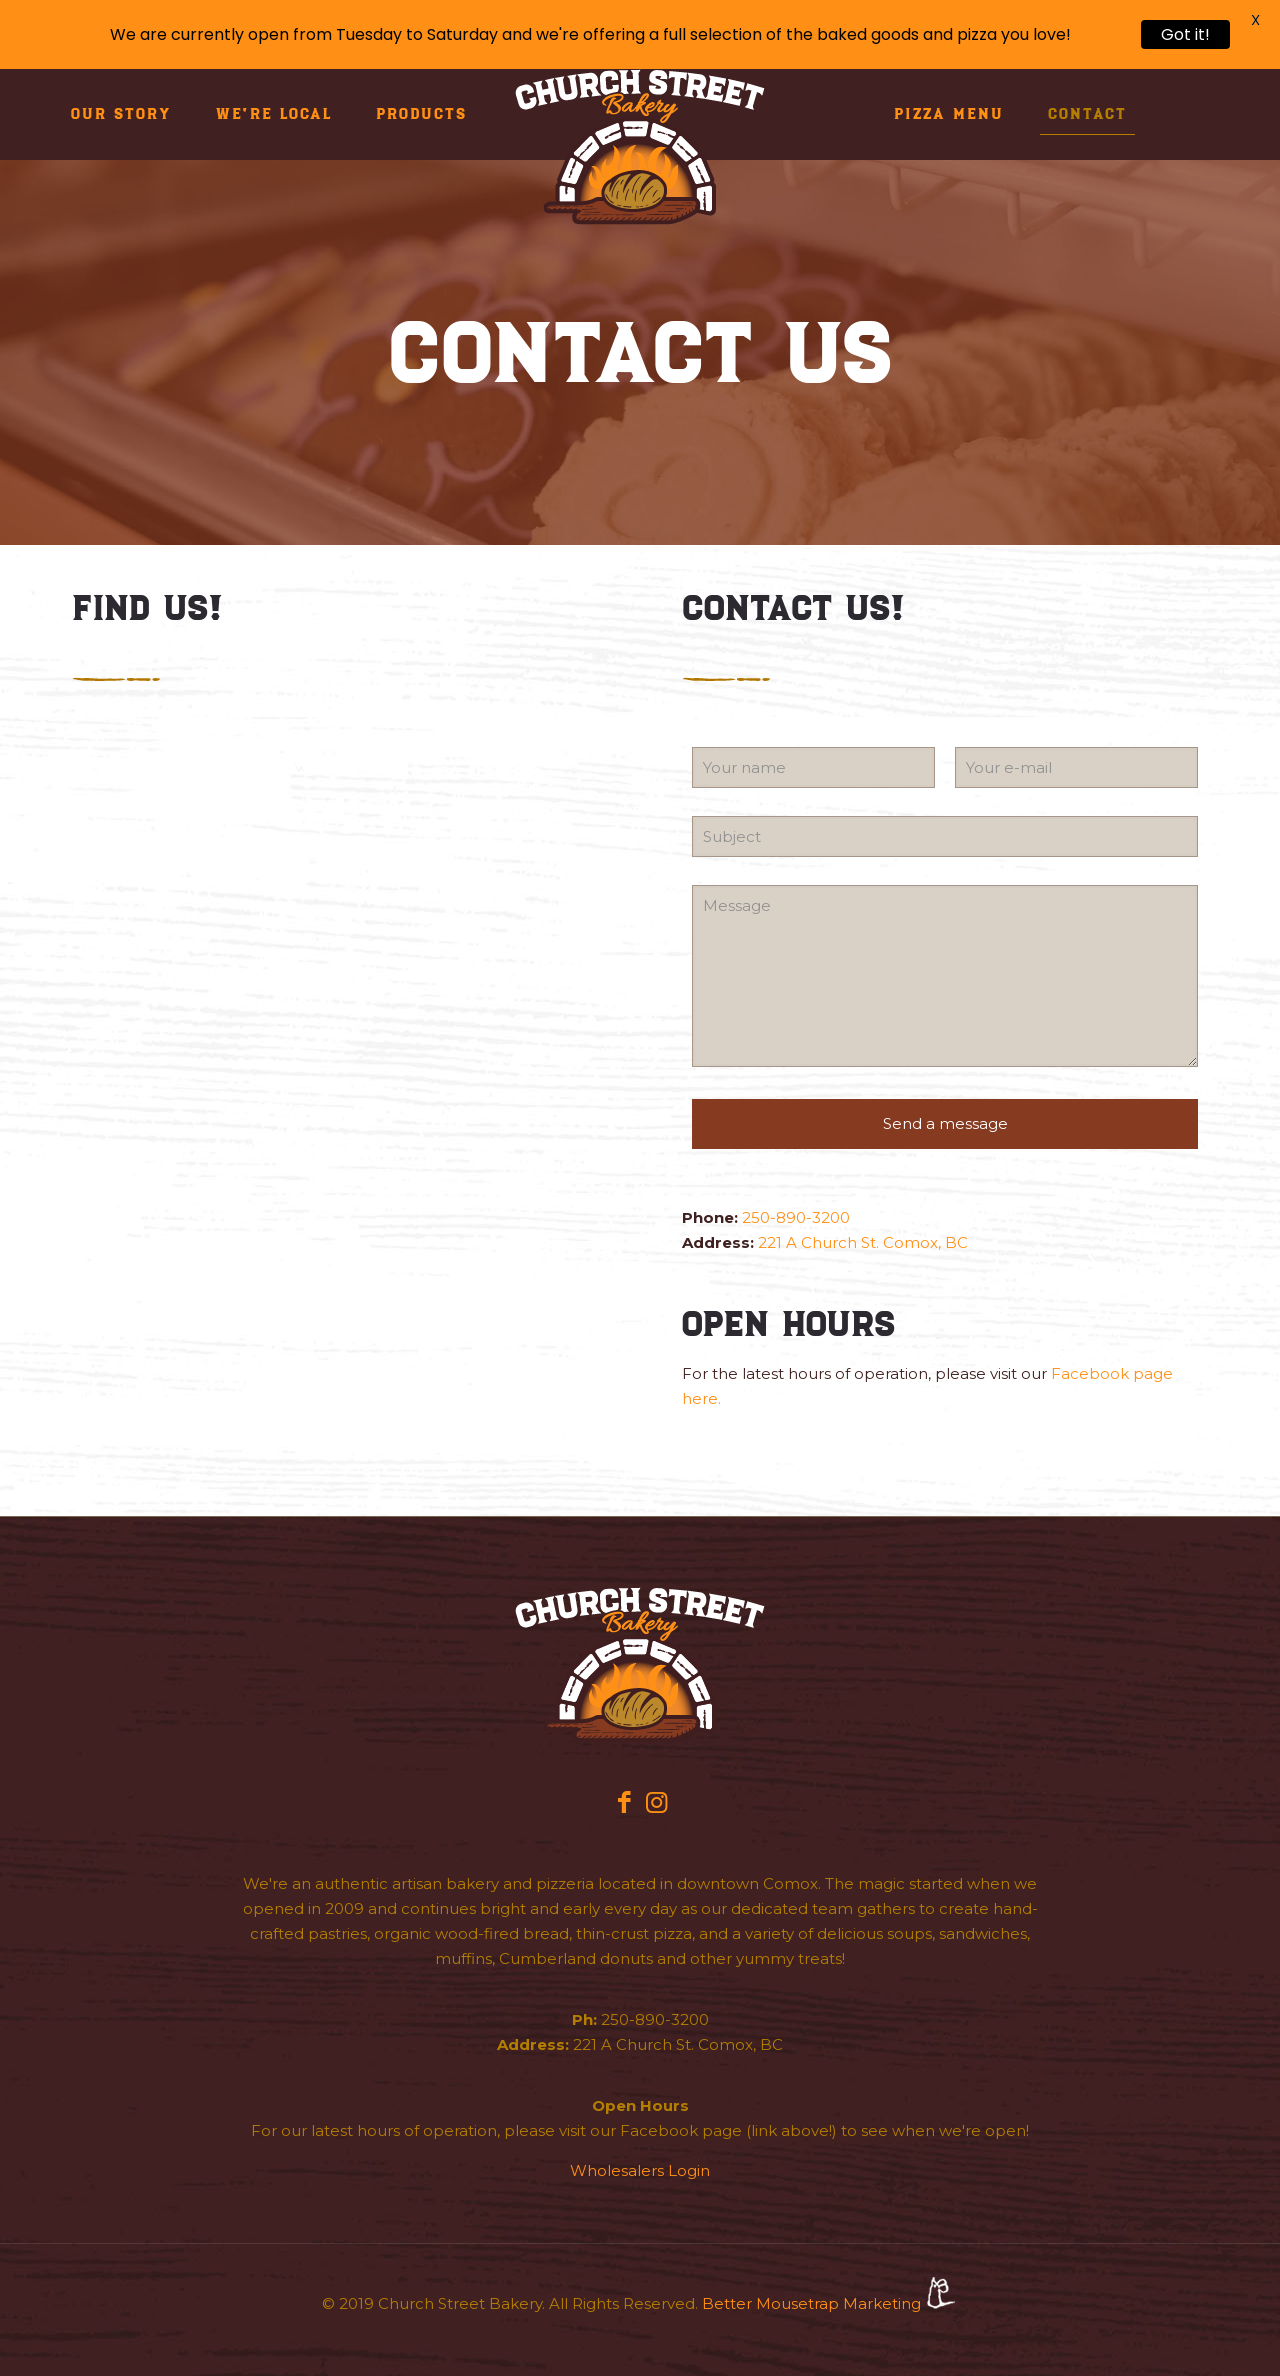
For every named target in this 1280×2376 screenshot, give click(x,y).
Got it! (1185, 34)
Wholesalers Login (640, 2170)
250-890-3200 (796, 1217)
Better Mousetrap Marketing (830, 2303)
